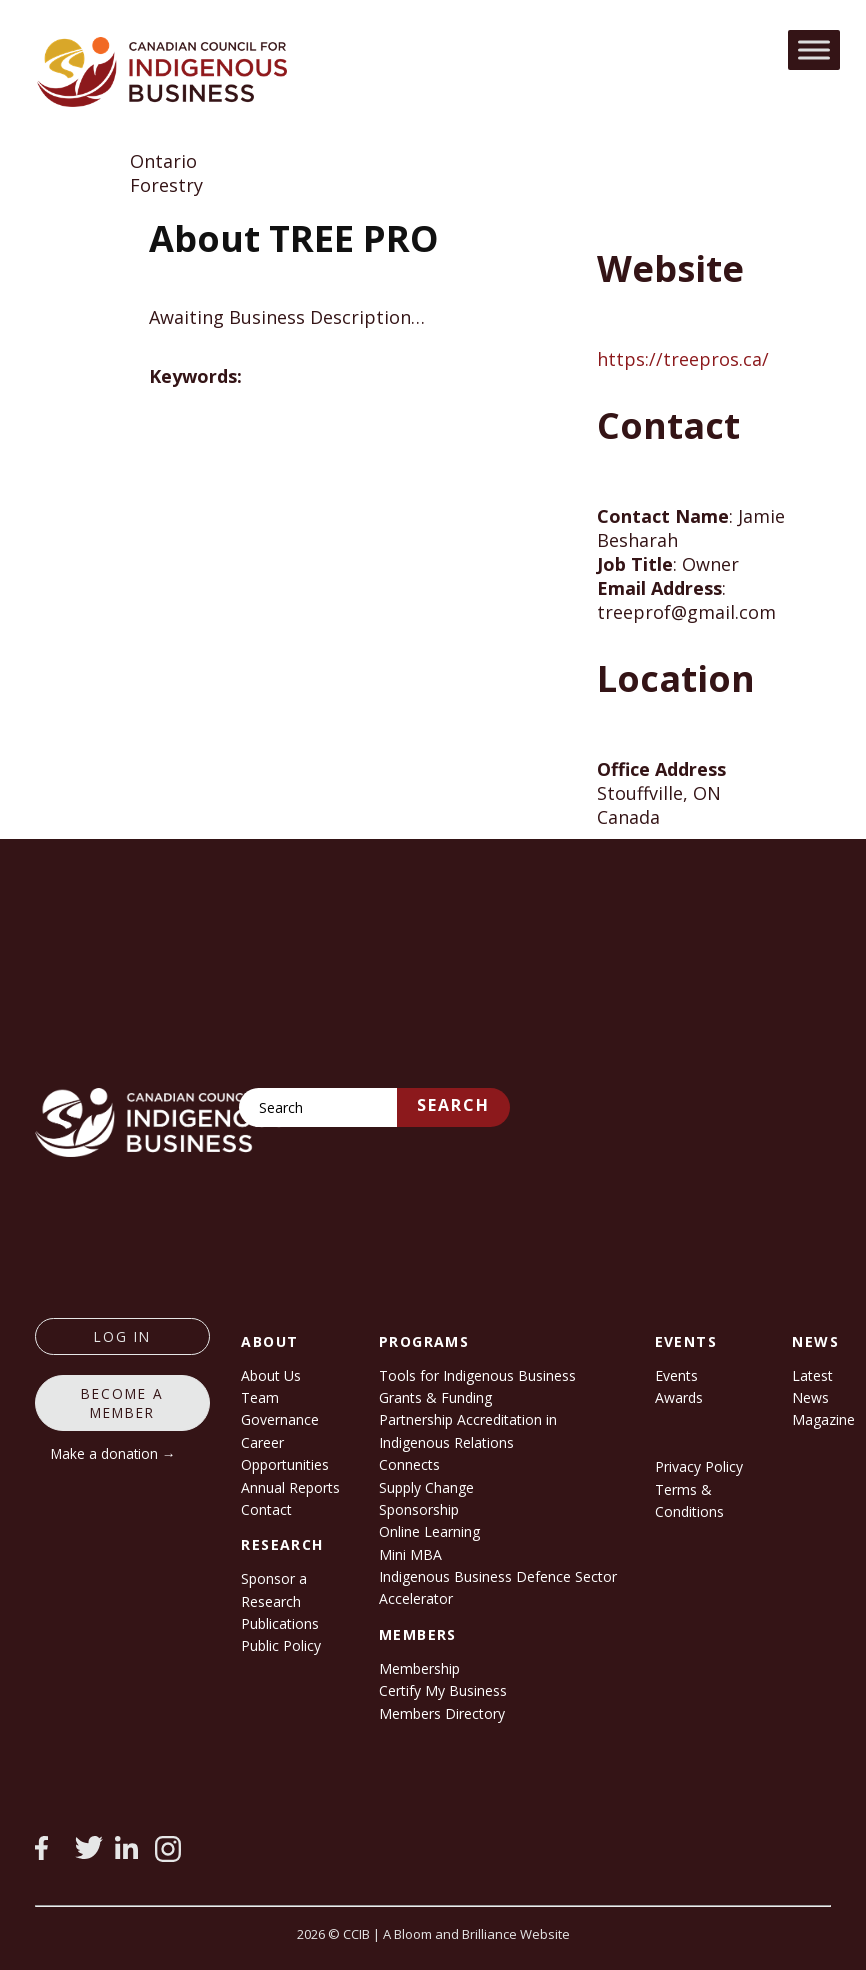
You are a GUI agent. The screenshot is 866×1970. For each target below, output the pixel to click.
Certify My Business (443, 1690)
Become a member (122, 1403)
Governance (280, 1419)
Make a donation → (113, 1453)
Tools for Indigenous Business (477, 1375)
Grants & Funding (435, 1397)
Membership (419, 1668)
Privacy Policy (699, 1466)
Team (260, 1397)
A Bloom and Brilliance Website (476, 1934)
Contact (266, 1509)
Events (676, 1375)
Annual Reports (290, 1487)
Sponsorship (419, 1509)
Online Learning (429, 1531)
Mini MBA (410, 1554)
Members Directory (442, 1713)
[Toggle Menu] (814, 49)
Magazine (823, 1419)
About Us (271, 1375)
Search (453, 1105)
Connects (409, 1464)
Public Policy (281, 1645)
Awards (679, 1397)
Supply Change (426, 1487)
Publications (280, 1623)
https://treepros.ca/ (683, 359)
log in (122, 1336)
